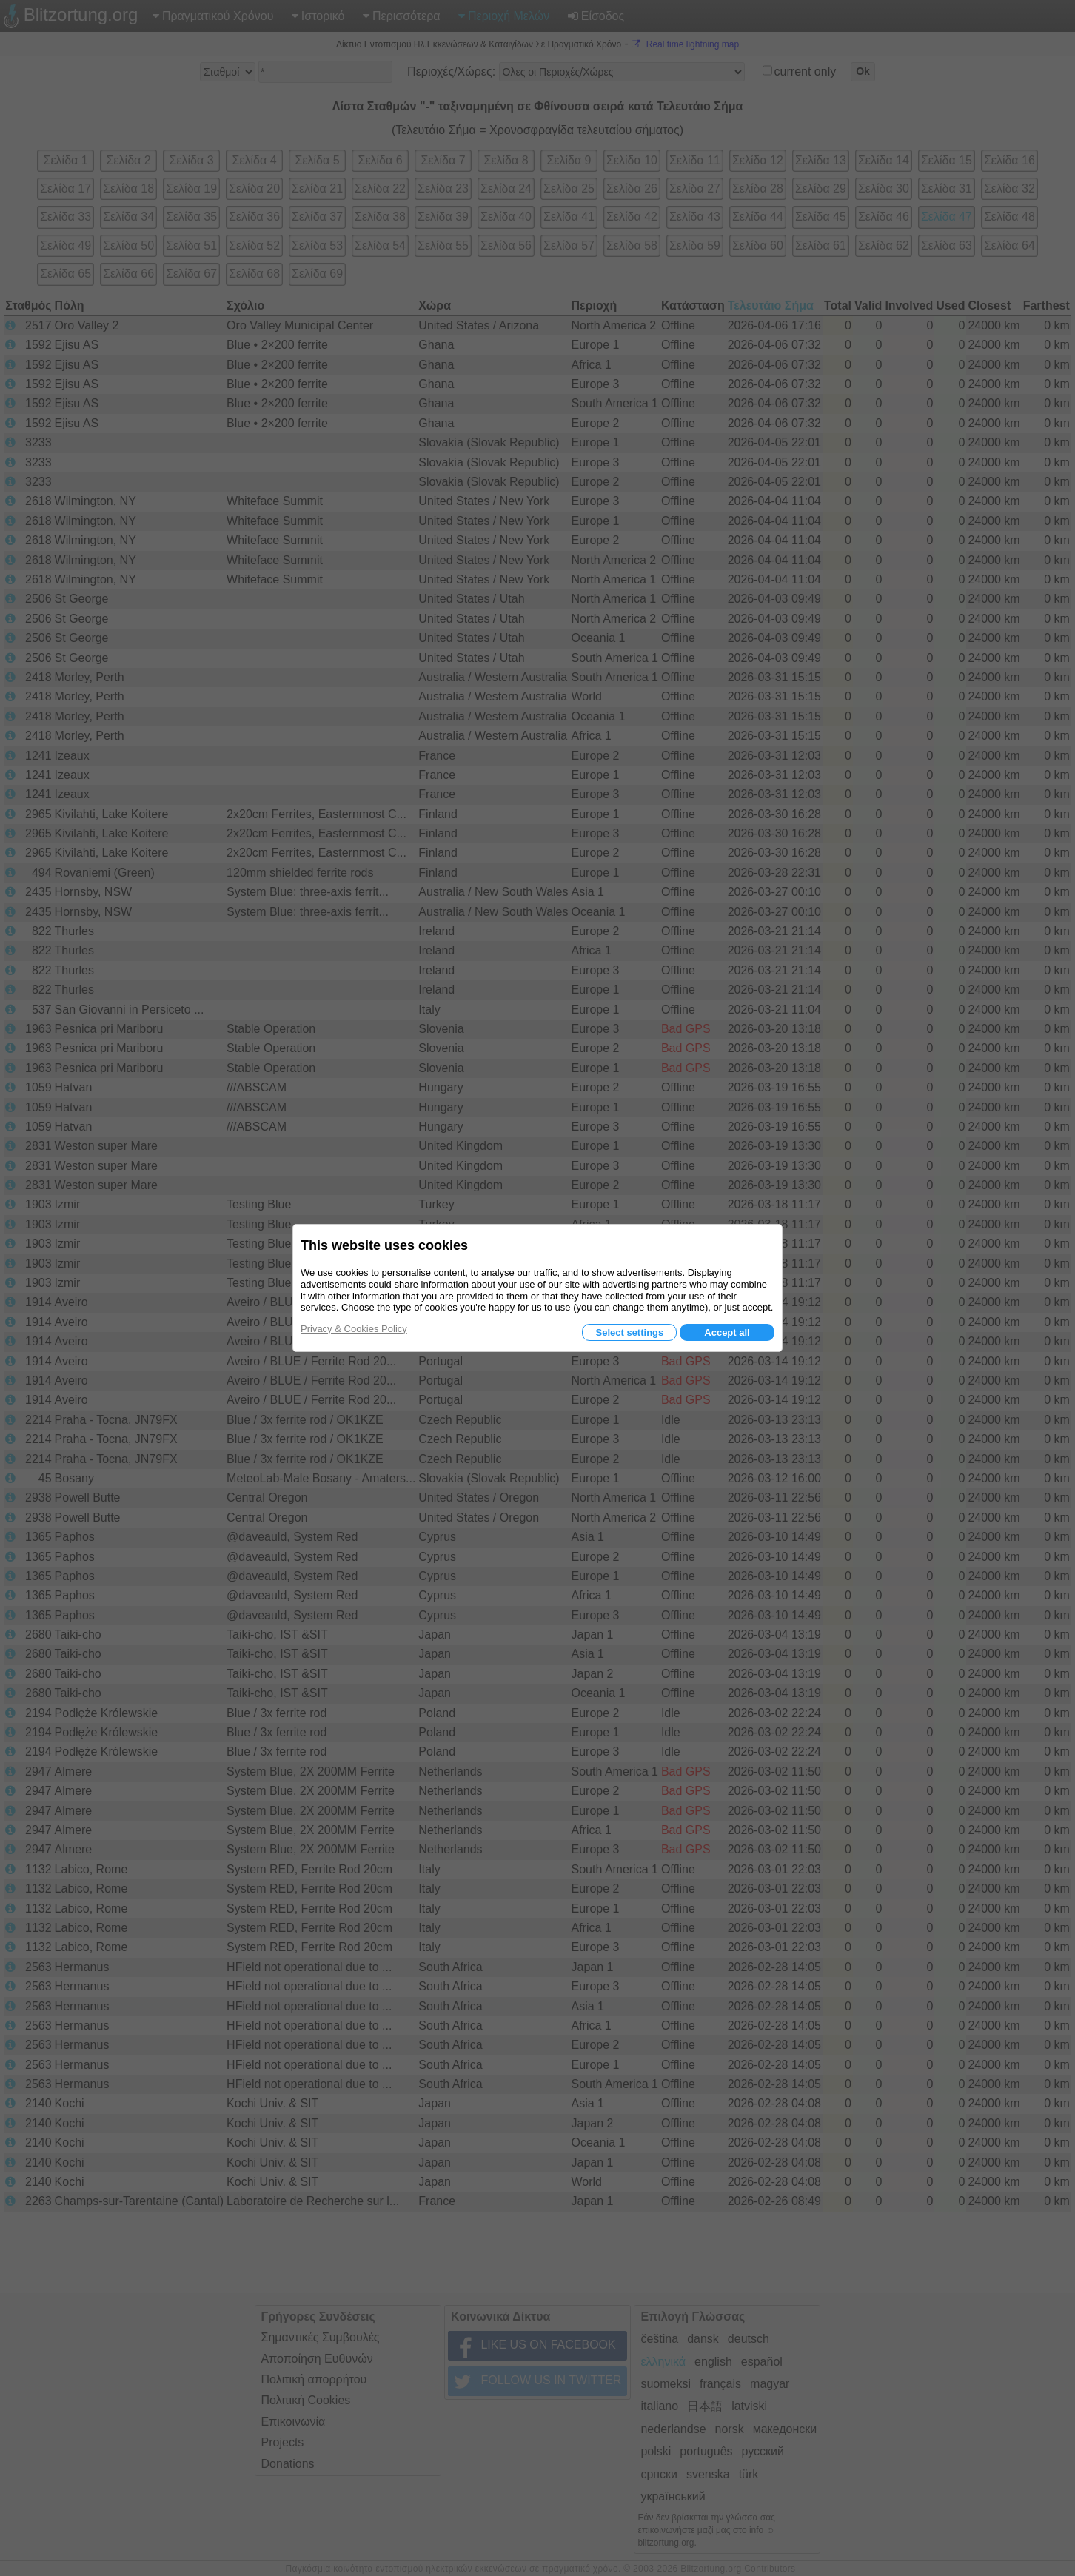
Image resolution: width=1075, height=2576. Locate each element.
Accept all (726, 1332)
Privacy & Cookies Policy (354, 1328)
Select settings (629, 1332)
